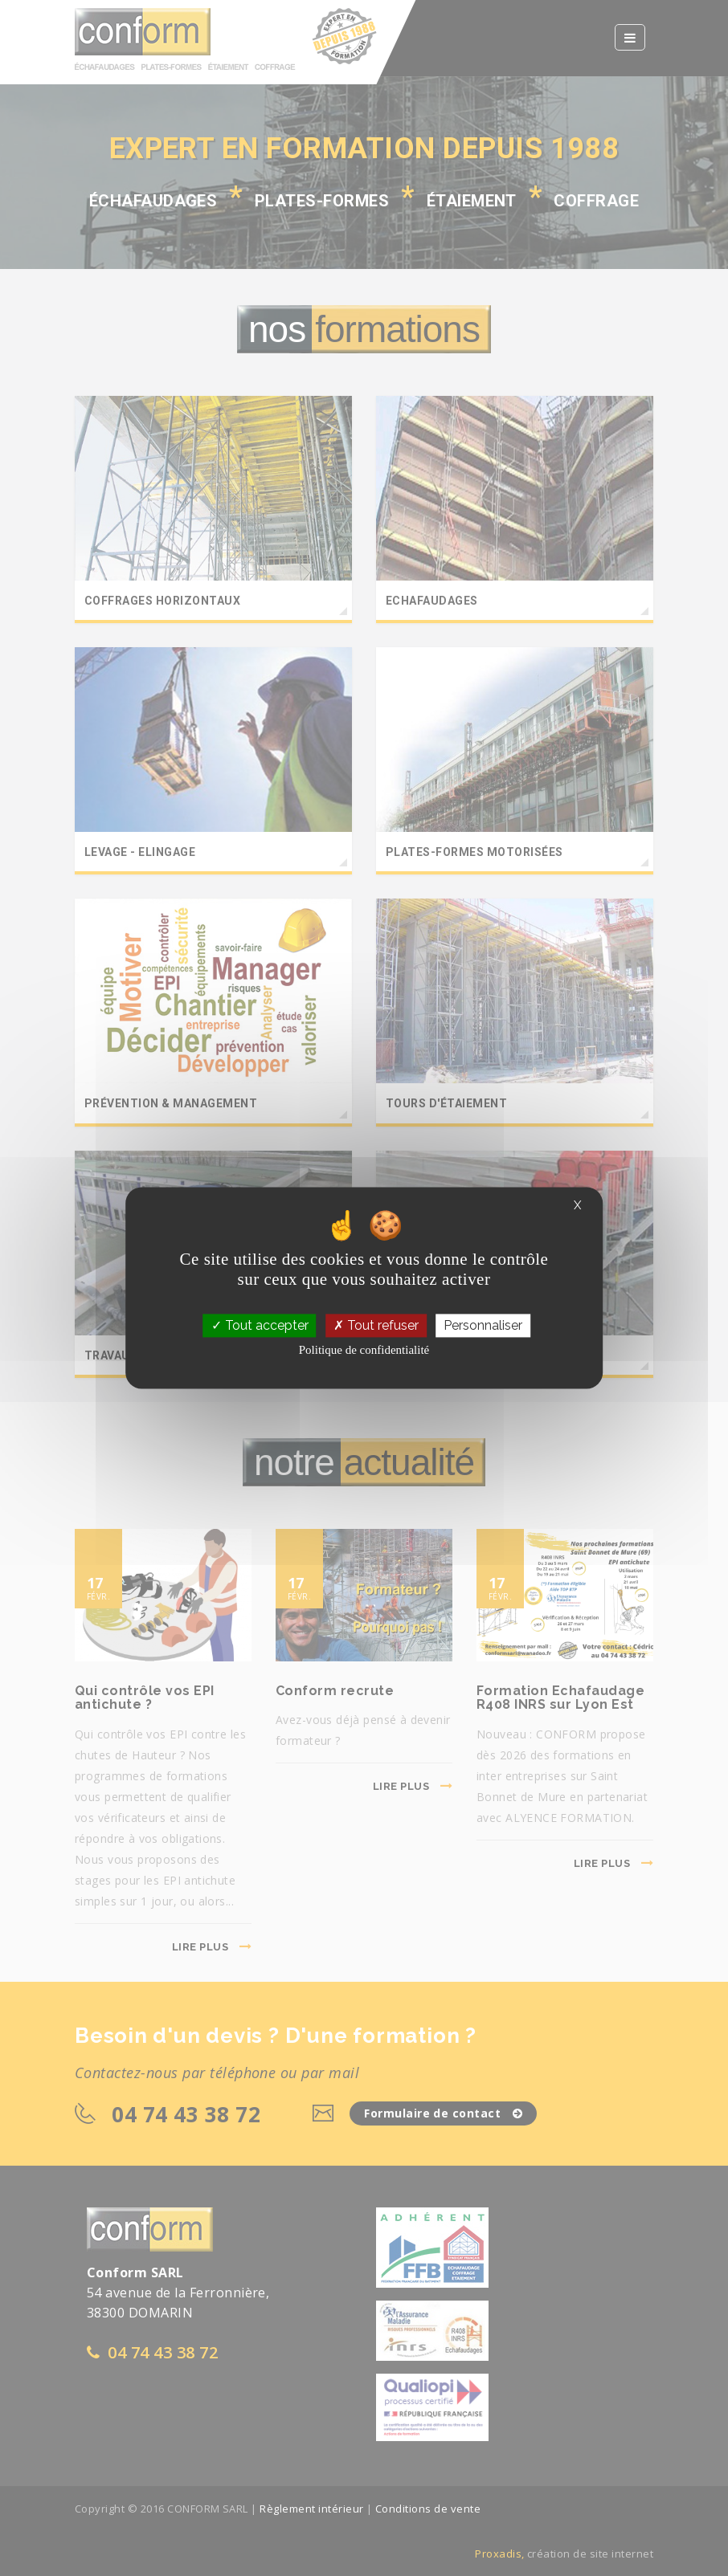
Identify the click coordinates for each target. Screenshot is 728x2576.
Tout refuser (376, 1325)
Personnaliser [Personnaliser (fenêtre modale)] (483, 1325)
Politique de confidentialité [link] (364, 1350)
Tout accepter (260, 1325)
